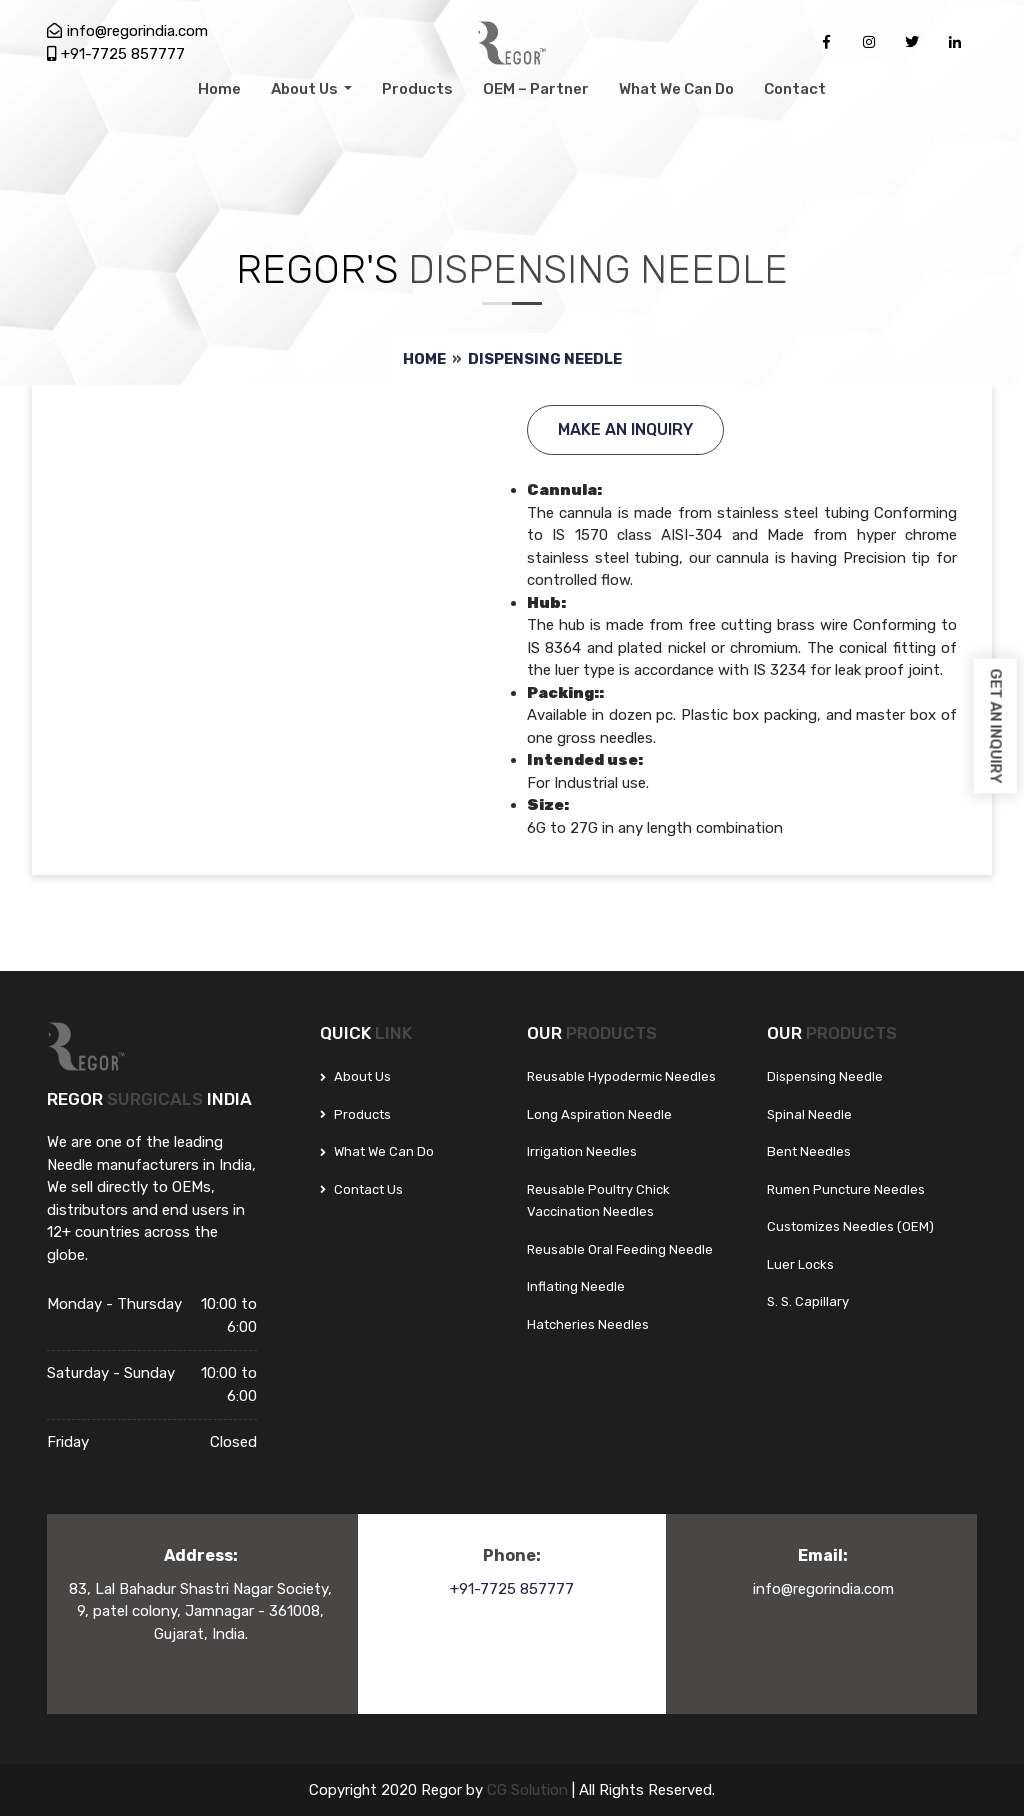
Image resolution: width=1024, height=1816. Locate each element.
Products (417, 89)
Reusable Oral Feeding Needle (620, 1249)
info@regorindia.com (127, 31)
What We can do (377, 1151)
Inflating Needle (576, 1286)
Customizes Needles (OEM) (850, 1226)
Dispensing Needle (546, 359)
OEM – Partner (536, 89)
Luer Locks (800, 1264)
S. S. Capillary (808, 1301)
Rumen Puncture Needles (846, 1189)
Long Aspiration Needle (599, 1114)
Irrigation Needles (582, 1151)
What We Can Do (676, 89)
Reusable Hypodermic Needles (621, 1076)
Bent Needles (808, 1151)
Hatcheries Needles (588, 1324)
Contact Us (361, 1189)
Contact (795, 89)
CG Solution (529, 1790)
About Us (306, 89)
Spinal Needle (809, 1114)
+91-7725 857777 (116, 54)
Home (219, 89)
